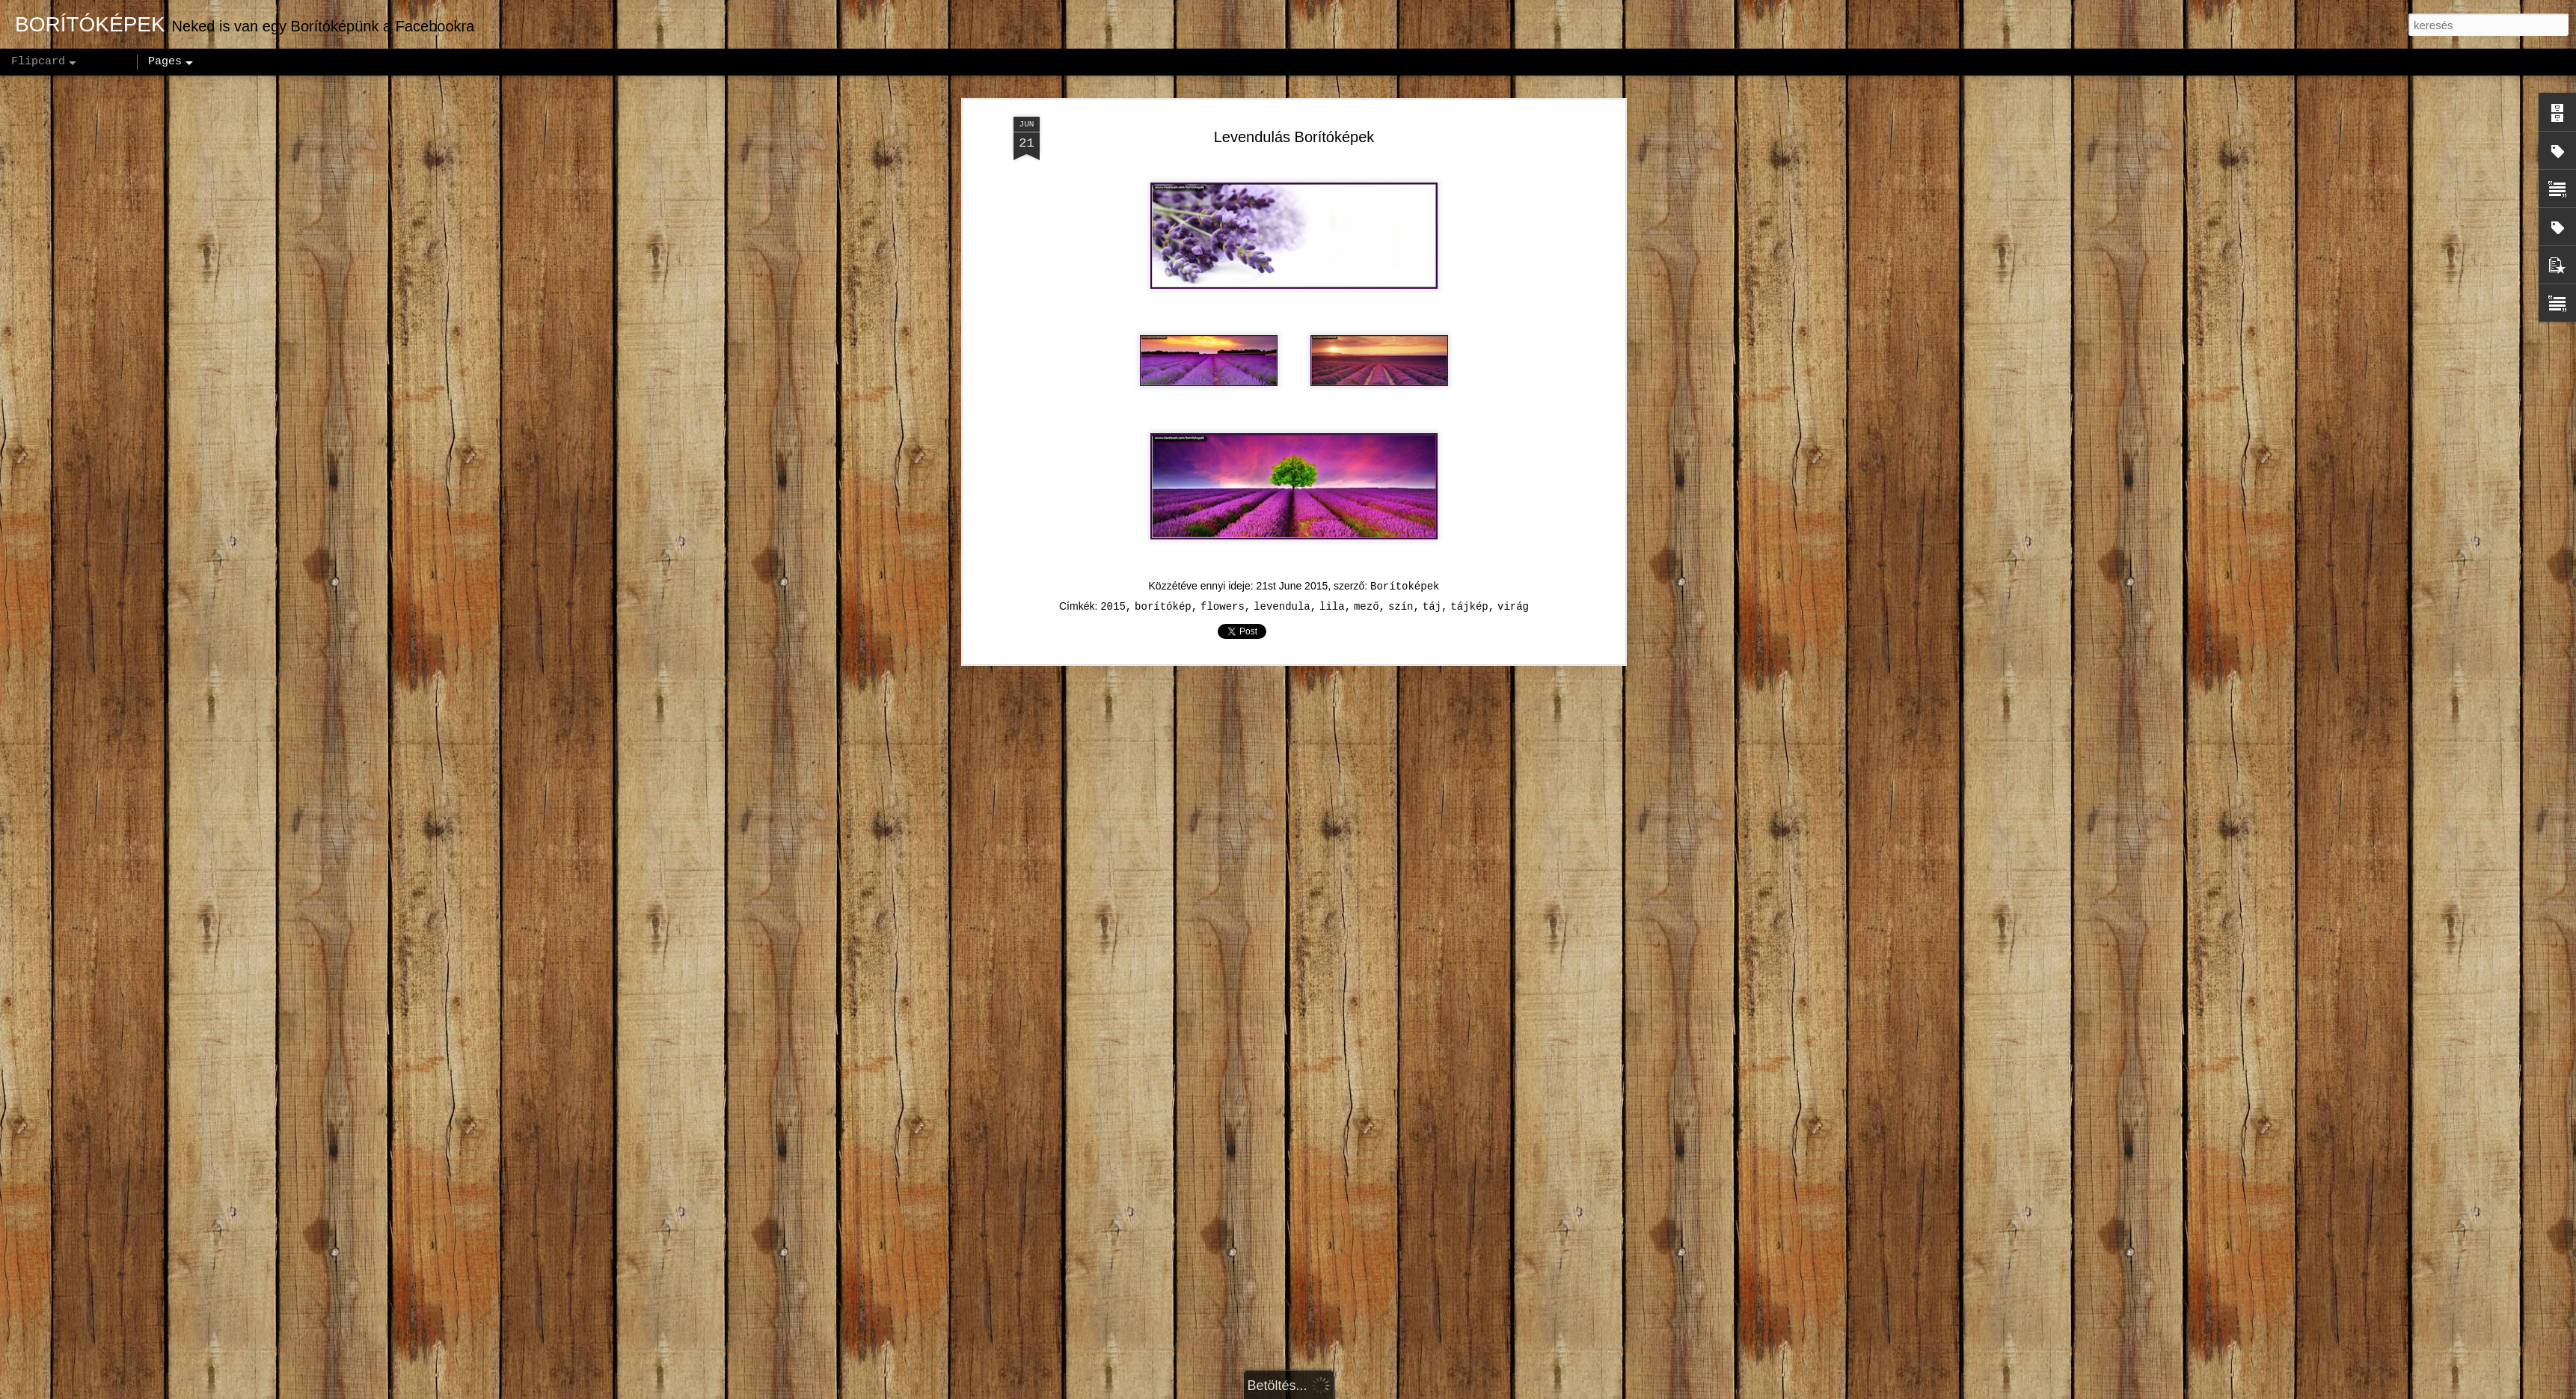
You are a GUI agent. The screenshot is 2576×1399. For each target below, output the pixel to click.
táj (1432, 515)
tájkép (1469, 515)
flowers (1222, 515)
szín (1401, 515)
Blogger (1382, 1390)
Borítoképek (1404, 494)
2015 (1113, 515)
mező (1366, 515)
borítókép (1163, 515)
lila (1332, 515)
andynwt (1297, 1390)
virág (1513, 515)
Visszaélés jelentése (1454, 1390)
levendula (1282, 515)
